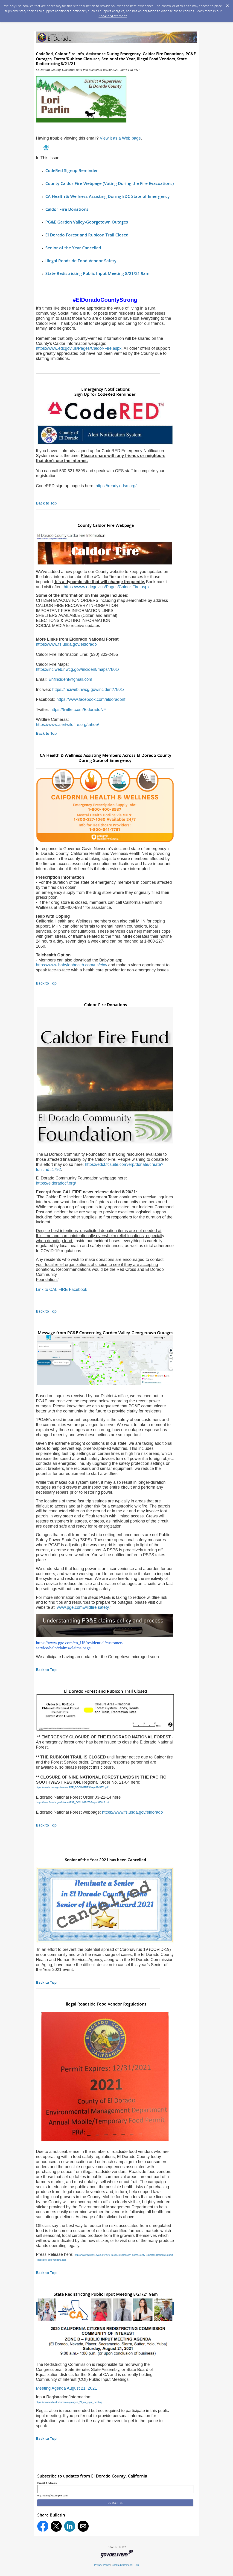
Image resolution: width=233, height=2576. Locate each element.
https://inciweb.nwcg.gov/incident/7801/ (88, 689)
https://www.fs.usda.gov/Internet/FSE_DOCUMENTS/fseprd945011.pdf (73, 1802)
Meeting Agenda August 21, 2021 (66, 2388)
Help (136, 2565)
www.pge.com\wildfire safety (83, 1607)
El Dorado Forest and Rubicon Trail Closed (86, 235)
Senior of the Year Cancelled (73, 248)
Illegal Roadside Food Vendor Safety (80, 260)
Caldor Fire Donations (66, 209)
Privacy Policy (102, 2565)
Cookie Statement (113, 16)
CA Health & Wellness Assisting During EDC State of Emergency (107, 196)
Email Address (47, 2483)
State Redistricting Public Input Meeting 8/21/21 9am (97, 273)
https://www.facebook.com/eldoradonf (90, 699)
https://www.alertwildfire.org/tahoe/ (67, 724)
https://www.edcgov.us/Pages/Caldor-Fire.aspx (79, 348)
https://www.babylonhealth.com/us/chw (71, 965)
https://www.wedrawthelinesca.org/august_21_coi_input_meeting (69, 2402)
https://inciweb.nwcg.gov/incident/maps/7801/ (77, 669)
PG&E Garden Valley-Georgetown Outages (86, 222)
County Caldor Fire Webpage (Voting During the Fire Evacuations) (109, 183)
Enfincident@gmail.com (70, 679)
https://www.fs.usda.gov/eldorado (132, 1812)
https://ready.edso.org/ (116, 486)
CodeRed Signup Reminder (71, 170)
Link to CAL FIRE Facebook (61, 1289)
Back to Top (46, 503)
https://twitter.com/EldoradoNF (78, 709)
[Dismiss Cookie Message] (227, 4)
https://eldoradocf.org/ (56, 1183)
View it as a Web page (120, 138)
